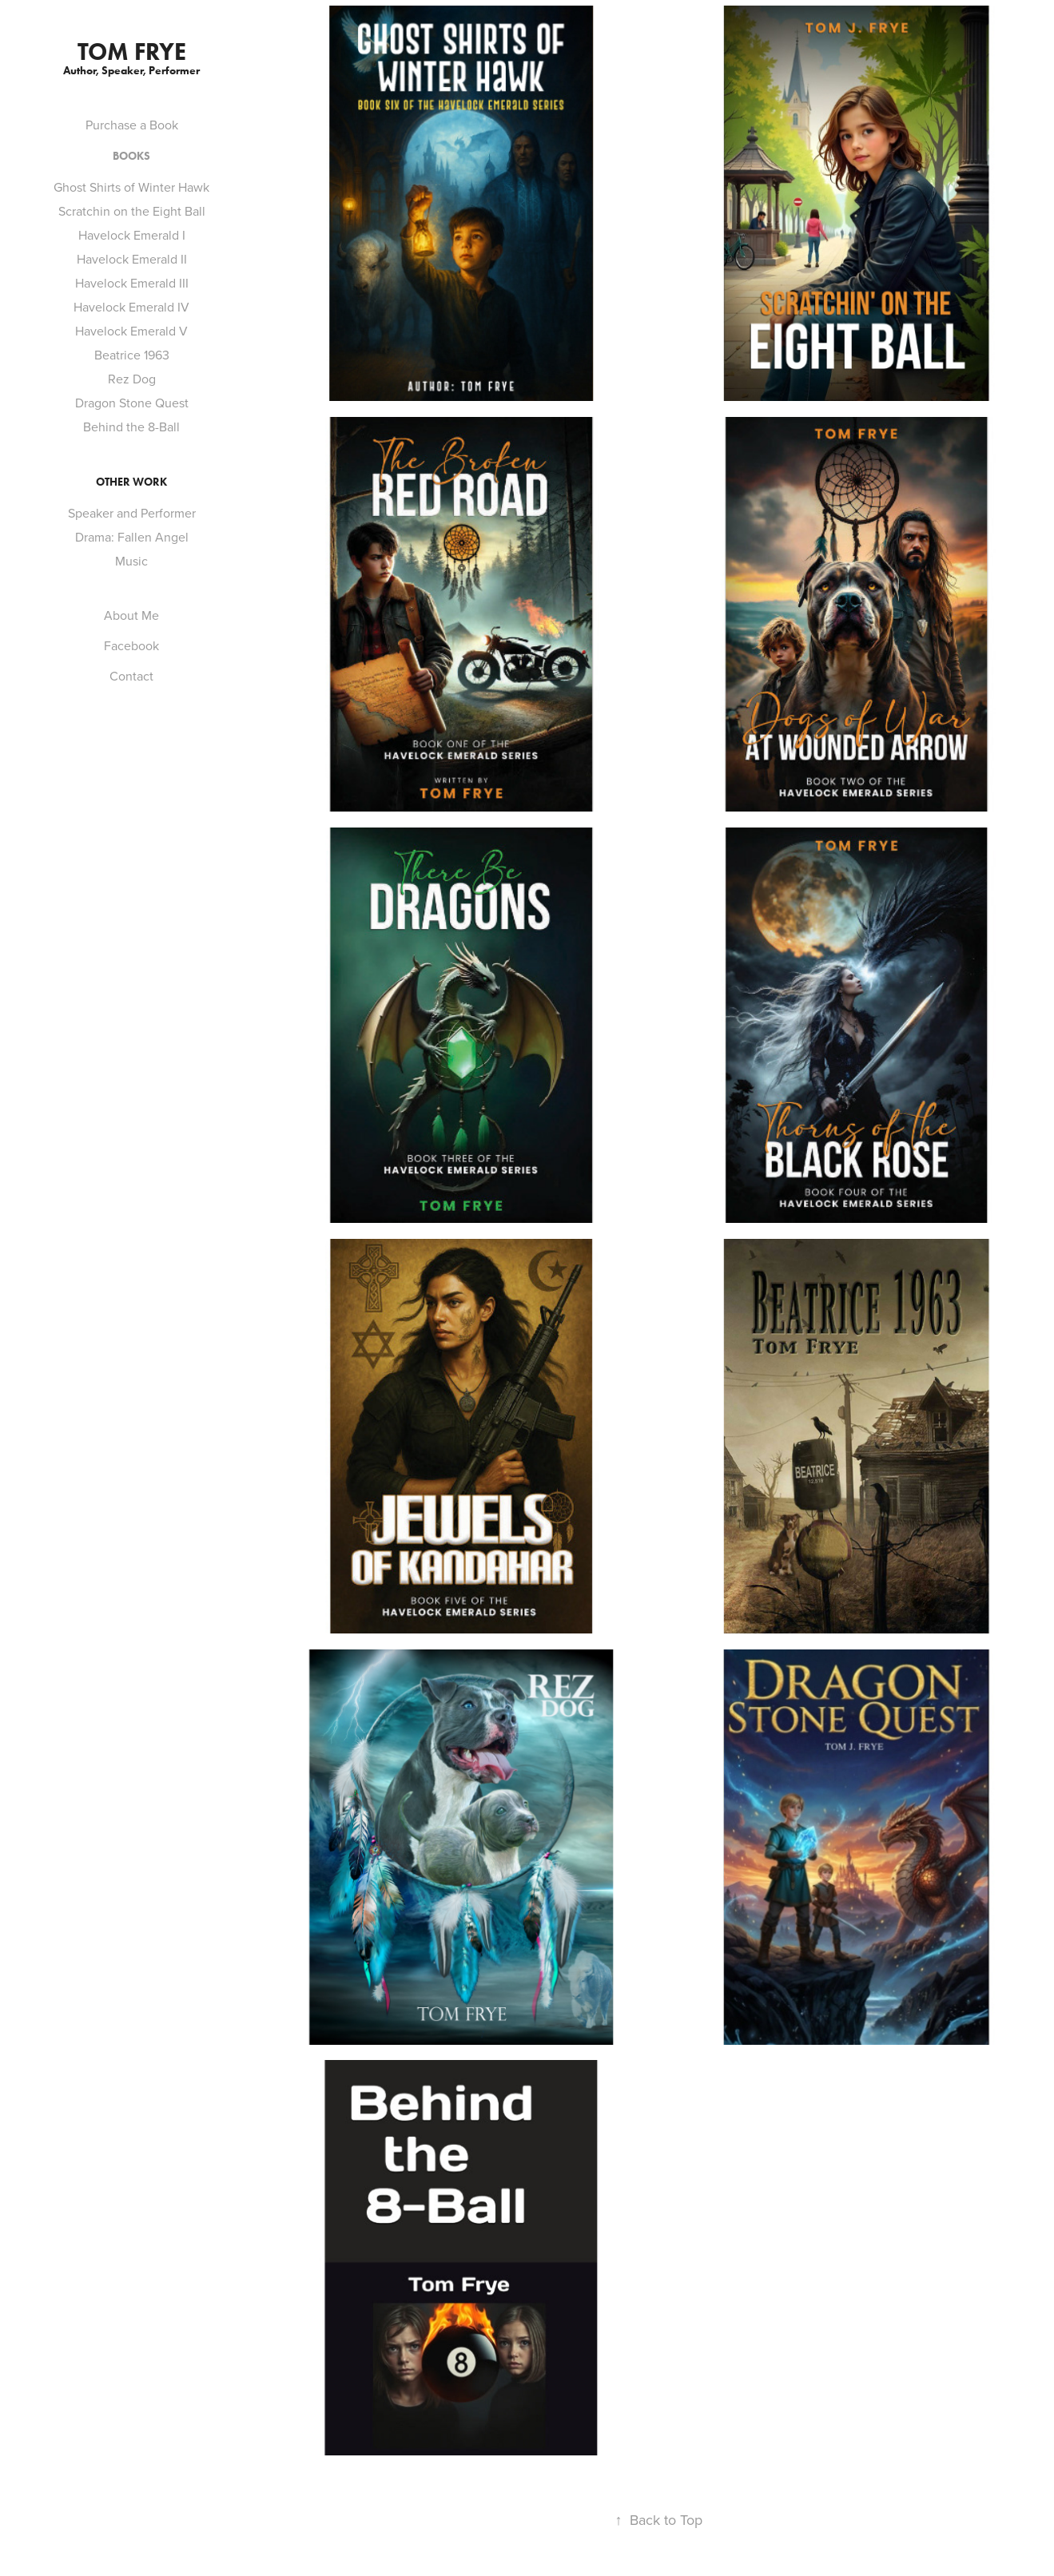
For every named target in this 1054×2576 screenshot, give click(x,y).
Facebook (131, 645)
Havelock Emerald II (132, 259)
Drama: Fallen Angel (132, 537)
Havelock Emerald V (131, 330)
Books (131, 156)
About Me (131, 615)
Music (131, 561)
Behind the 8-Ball (131, 426)
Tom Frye (132, 51)
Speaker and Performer (132, 513)
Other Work (131, 482)
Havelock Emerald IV (131, 307)
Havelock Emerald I (131, 235)
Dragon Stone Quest (132, 402)
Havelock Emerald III (132, 283)
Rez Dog (132, 378)
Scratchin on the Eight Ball (131, 211)
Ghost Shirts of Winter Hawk (131, 187)
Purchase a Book (132, 124)
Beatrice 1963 (131, 354)
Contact (131, 676)
